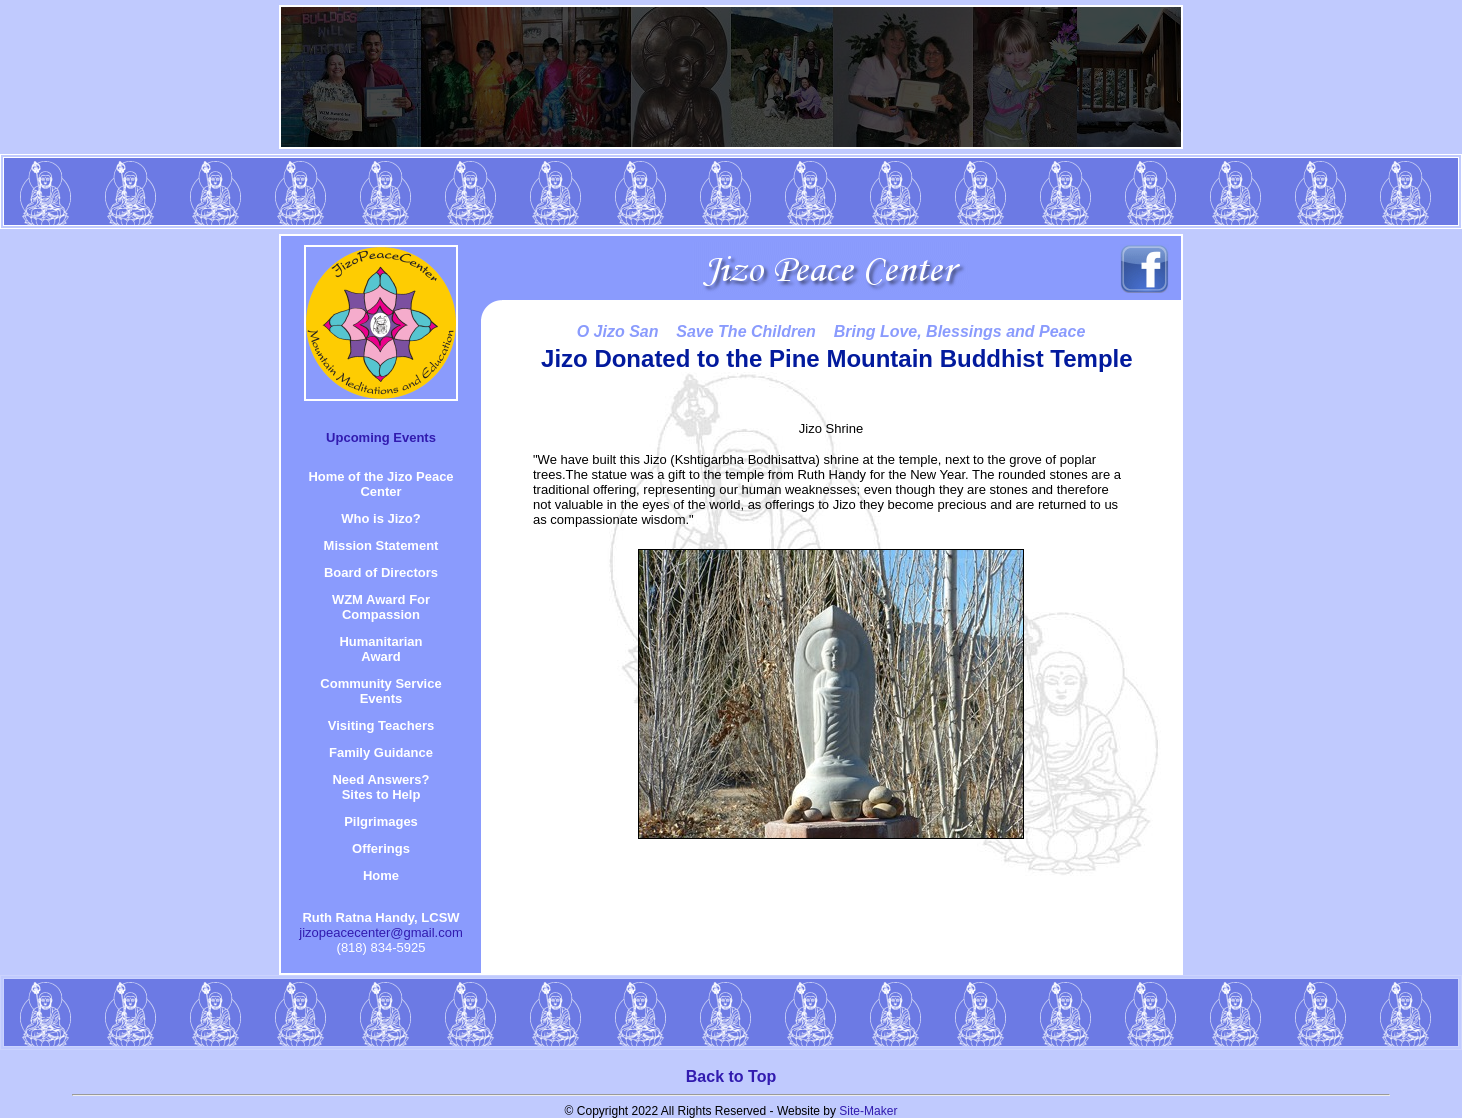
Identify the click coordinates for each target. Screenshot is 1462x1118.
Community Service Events (380, 691)
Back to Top (731, 1076)
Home (381, 875)
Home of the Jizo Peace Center (380, 484)
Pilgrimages (381, 821)
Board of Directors (381, 572)
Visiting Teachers (381, 725)
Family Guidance (381, 752)
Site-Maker (868, 1111)
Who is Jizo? (380, 518)
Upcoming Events (381, 437)
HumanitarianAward (380, 649)
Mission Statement (381, 545)
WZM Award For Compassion (381, 607)
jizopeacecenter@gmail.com (381, 932)
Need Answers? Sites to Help (380, 787)
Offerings (381, 848)
